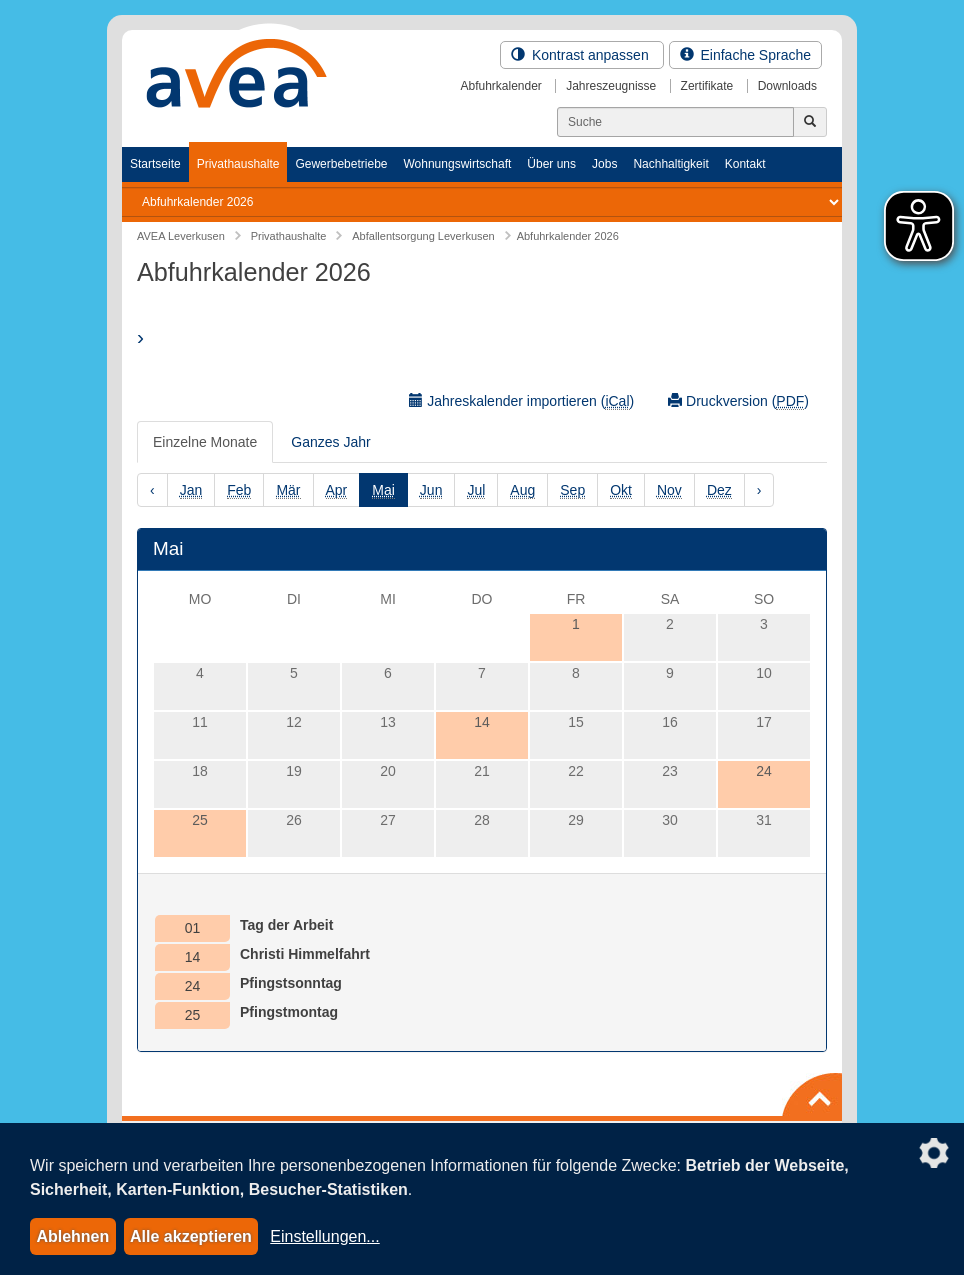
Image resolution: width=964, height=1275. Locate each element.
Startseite (155, 164)
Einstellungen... (324, 1236)
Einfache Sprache (745, 55)
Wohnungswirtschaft (457, 164)
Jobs (604, 164)
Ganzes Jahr (330, 442)
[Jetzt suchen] (810, 122)
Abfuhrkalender (500, 86)
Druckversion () (738, 401)
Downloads (787, 86)
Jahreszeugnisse (611, 86)
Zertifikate (707, 86)
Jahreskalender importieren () (521, 401)
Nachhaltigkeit (670, 164)
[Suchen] (675, 122)
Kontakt (745, 164)
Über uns (551, 164)
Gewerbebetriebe (341, 164)
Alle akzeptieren (191, 1236)
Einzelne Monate (205, 442)
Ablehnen (72, 1236)
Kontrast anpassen (582, 55)
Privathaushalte (238, 164)
